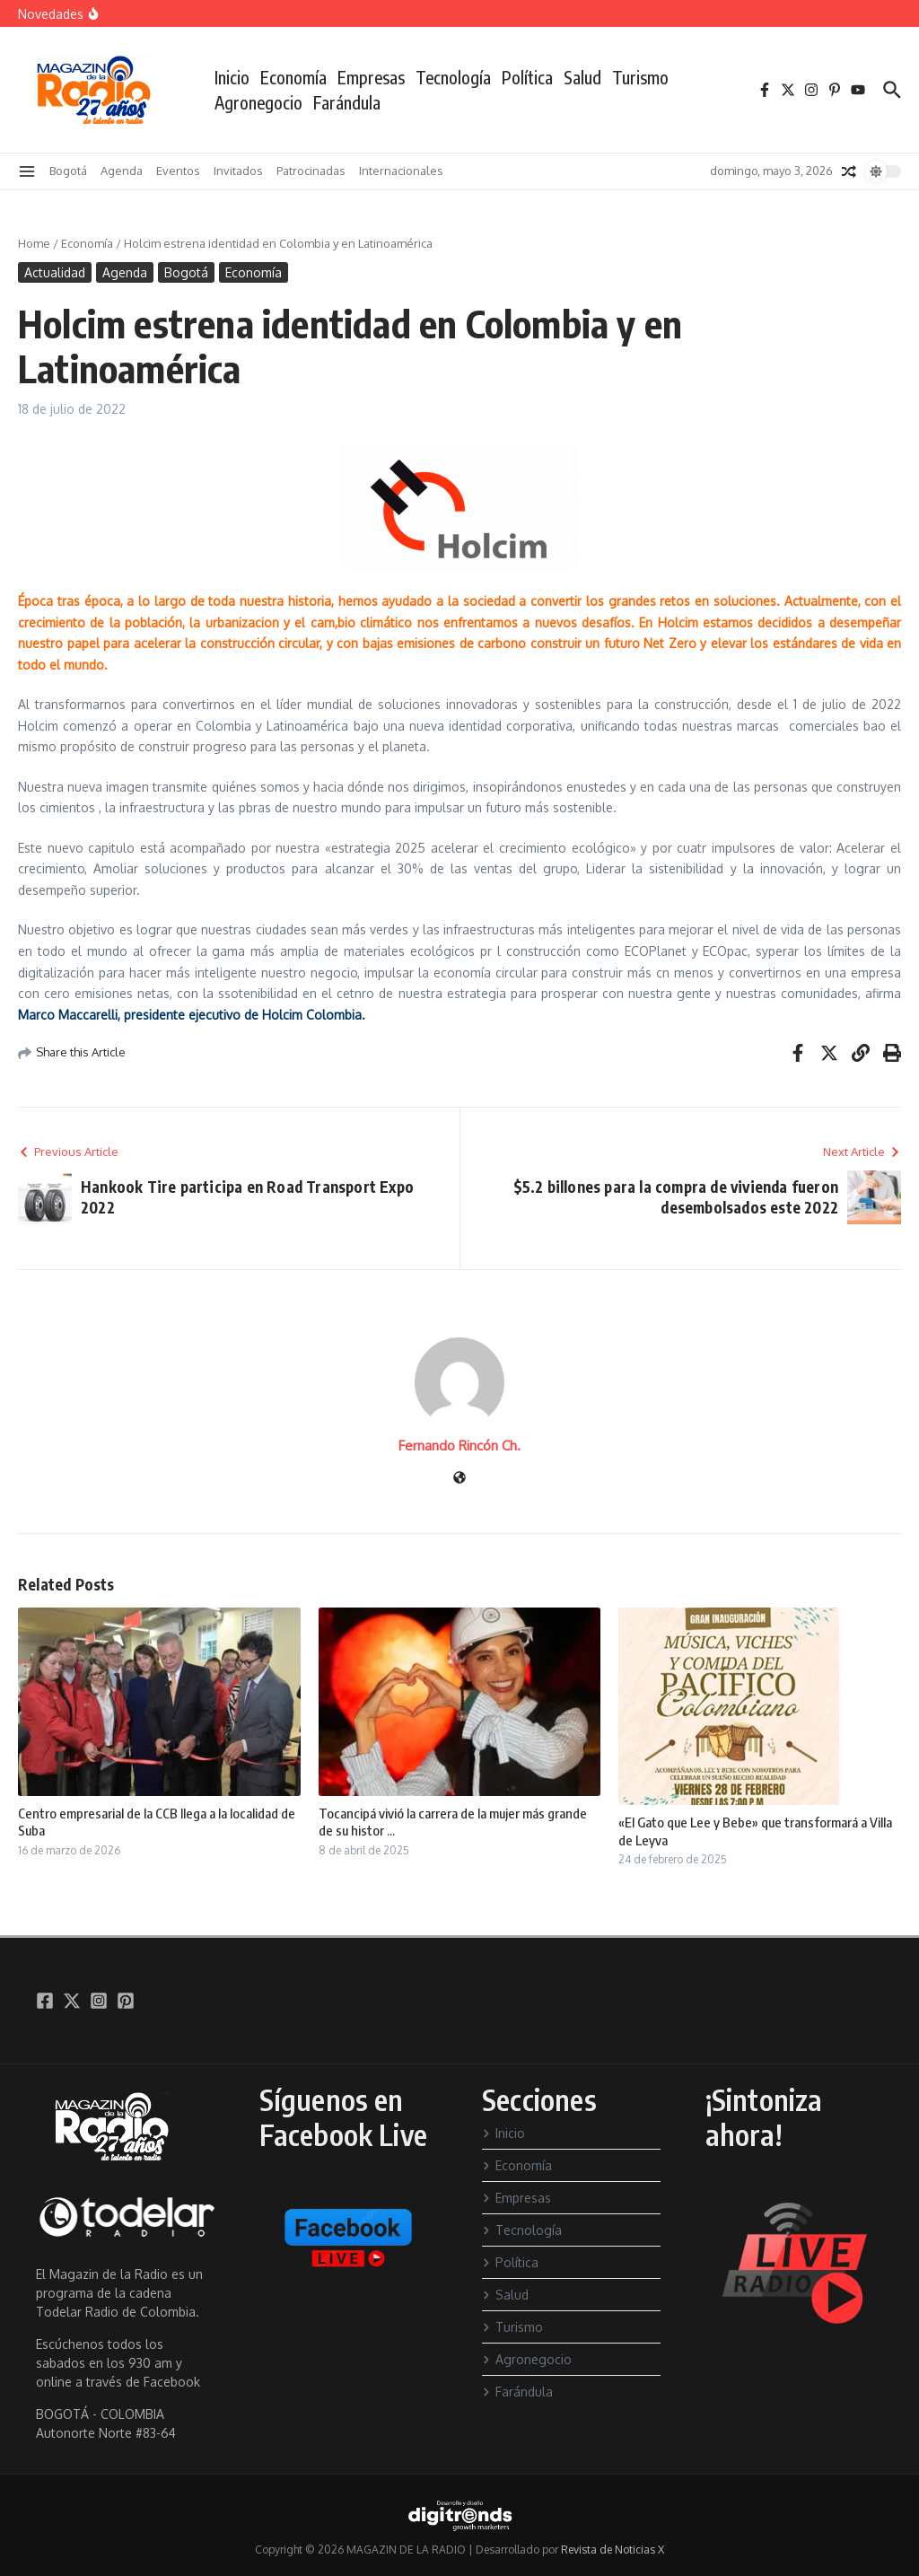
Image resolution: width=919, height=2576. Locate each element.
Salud (582, 77)
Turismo (640, 77)
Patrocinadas (311, 170)
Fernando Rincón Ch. (459, 1445)
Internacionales (401, 170)
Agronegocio (258, 102)
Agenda (122, 170)
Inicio (231, 77)
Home (34, 243)
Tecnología (453, 77)
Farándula (347, 102)
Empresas (371, 77)
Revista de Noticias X (612, 2549)
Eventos (178, 170)
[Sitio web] (459, 1478)
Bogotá (68, 170)
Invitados (238, 170)
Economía (293, 77)
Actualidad (54, 272)
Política (527, 77)
